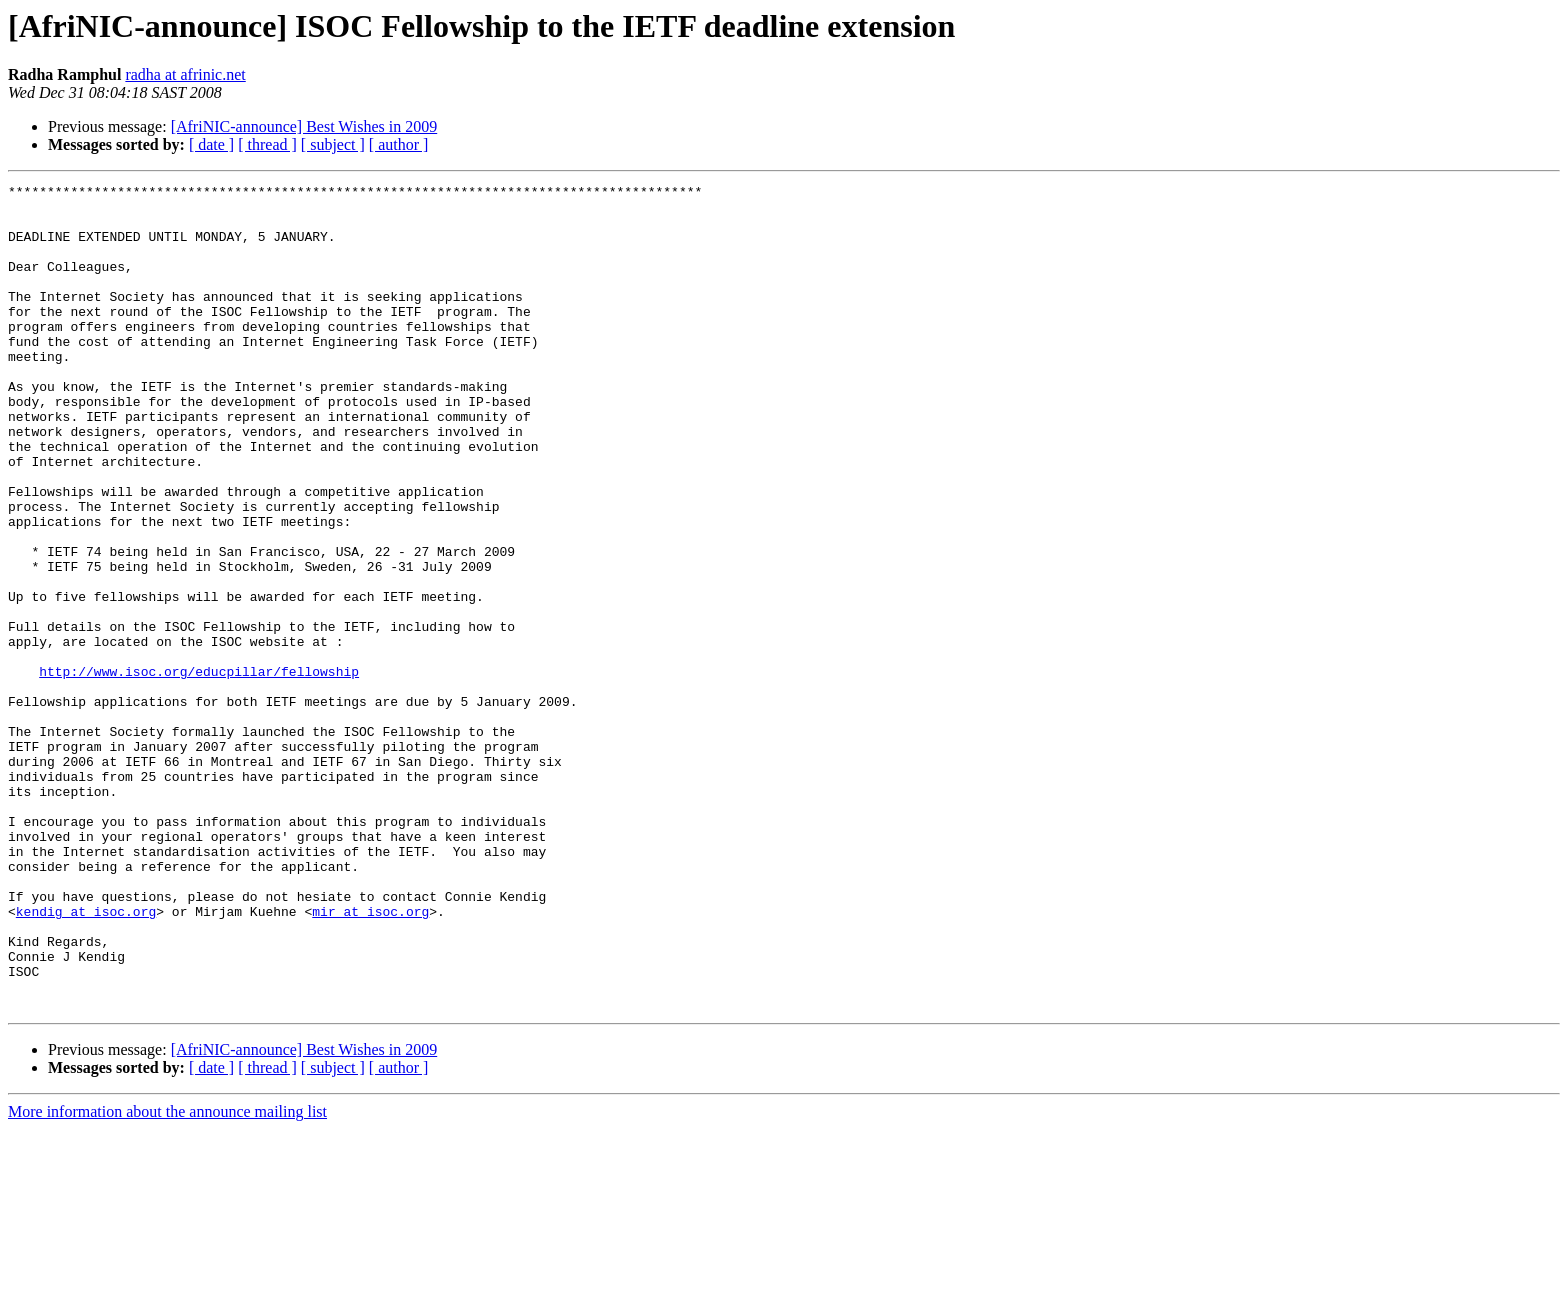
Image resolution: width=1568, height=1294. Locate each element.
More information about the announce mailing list (167, 1276)
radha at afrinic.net (185, 74)
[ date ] (211, 144)
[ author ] (399, 144)
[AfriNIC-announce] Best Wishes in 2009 (304, 126)
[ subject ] (333, 144)
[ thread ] (267, 144)
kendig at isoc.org (86, 1058)
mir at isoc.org (370, 1058)
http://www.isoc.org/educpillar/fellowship (199, 770)
